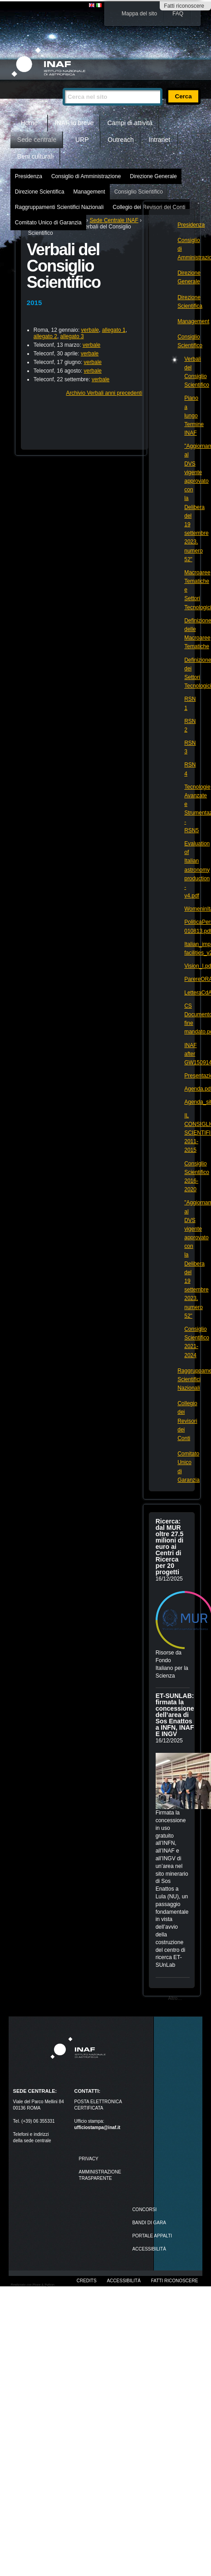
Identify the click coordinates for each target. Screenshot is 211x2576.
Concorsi (144, 2209)
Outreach (121, 139)
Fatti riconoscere (184, 6)
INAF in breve (74, 122)
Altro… (175, 1998)
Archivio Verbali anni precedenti (104, 393)
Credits (87, 2280)
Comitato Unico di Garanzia (48, 222)
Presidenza (28, 176)
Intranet (159, 139)
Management (89, 192)
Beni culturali (35, 156)
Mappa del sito (139, 13)
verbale (90, 330)
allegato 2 (45, 336)
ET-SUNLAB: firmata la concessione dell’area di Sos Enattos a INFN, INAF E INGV (175, 1714)
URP (82, 139)
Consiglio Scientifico (138, 192)
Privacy (88, 2158)
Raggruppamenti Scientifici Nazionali (59, 207)
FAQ (177, 13)
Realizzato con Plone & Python (32, 2284)
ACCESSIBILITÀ (149, 2248)
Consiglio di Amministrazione (86, 176)
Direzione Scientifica (39, 192)
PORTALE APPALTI (152, 2235)
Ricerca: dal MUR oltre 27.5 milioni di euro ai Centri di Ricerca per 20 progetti (169, 1547)
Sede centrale (36, 139)
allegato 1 (114, 330)
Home (29, 122)
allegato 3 (72, 336)
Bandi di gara (149, 2222)
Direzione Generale (153, 176)
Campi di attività (129, 122)
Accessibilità (123, 2280)
